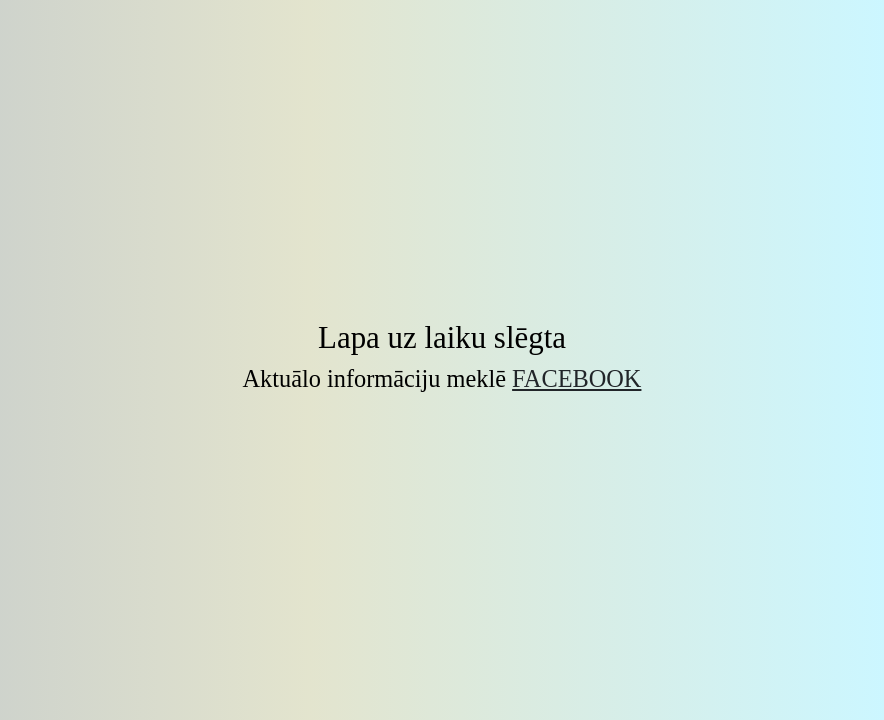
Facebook (576, 378)
